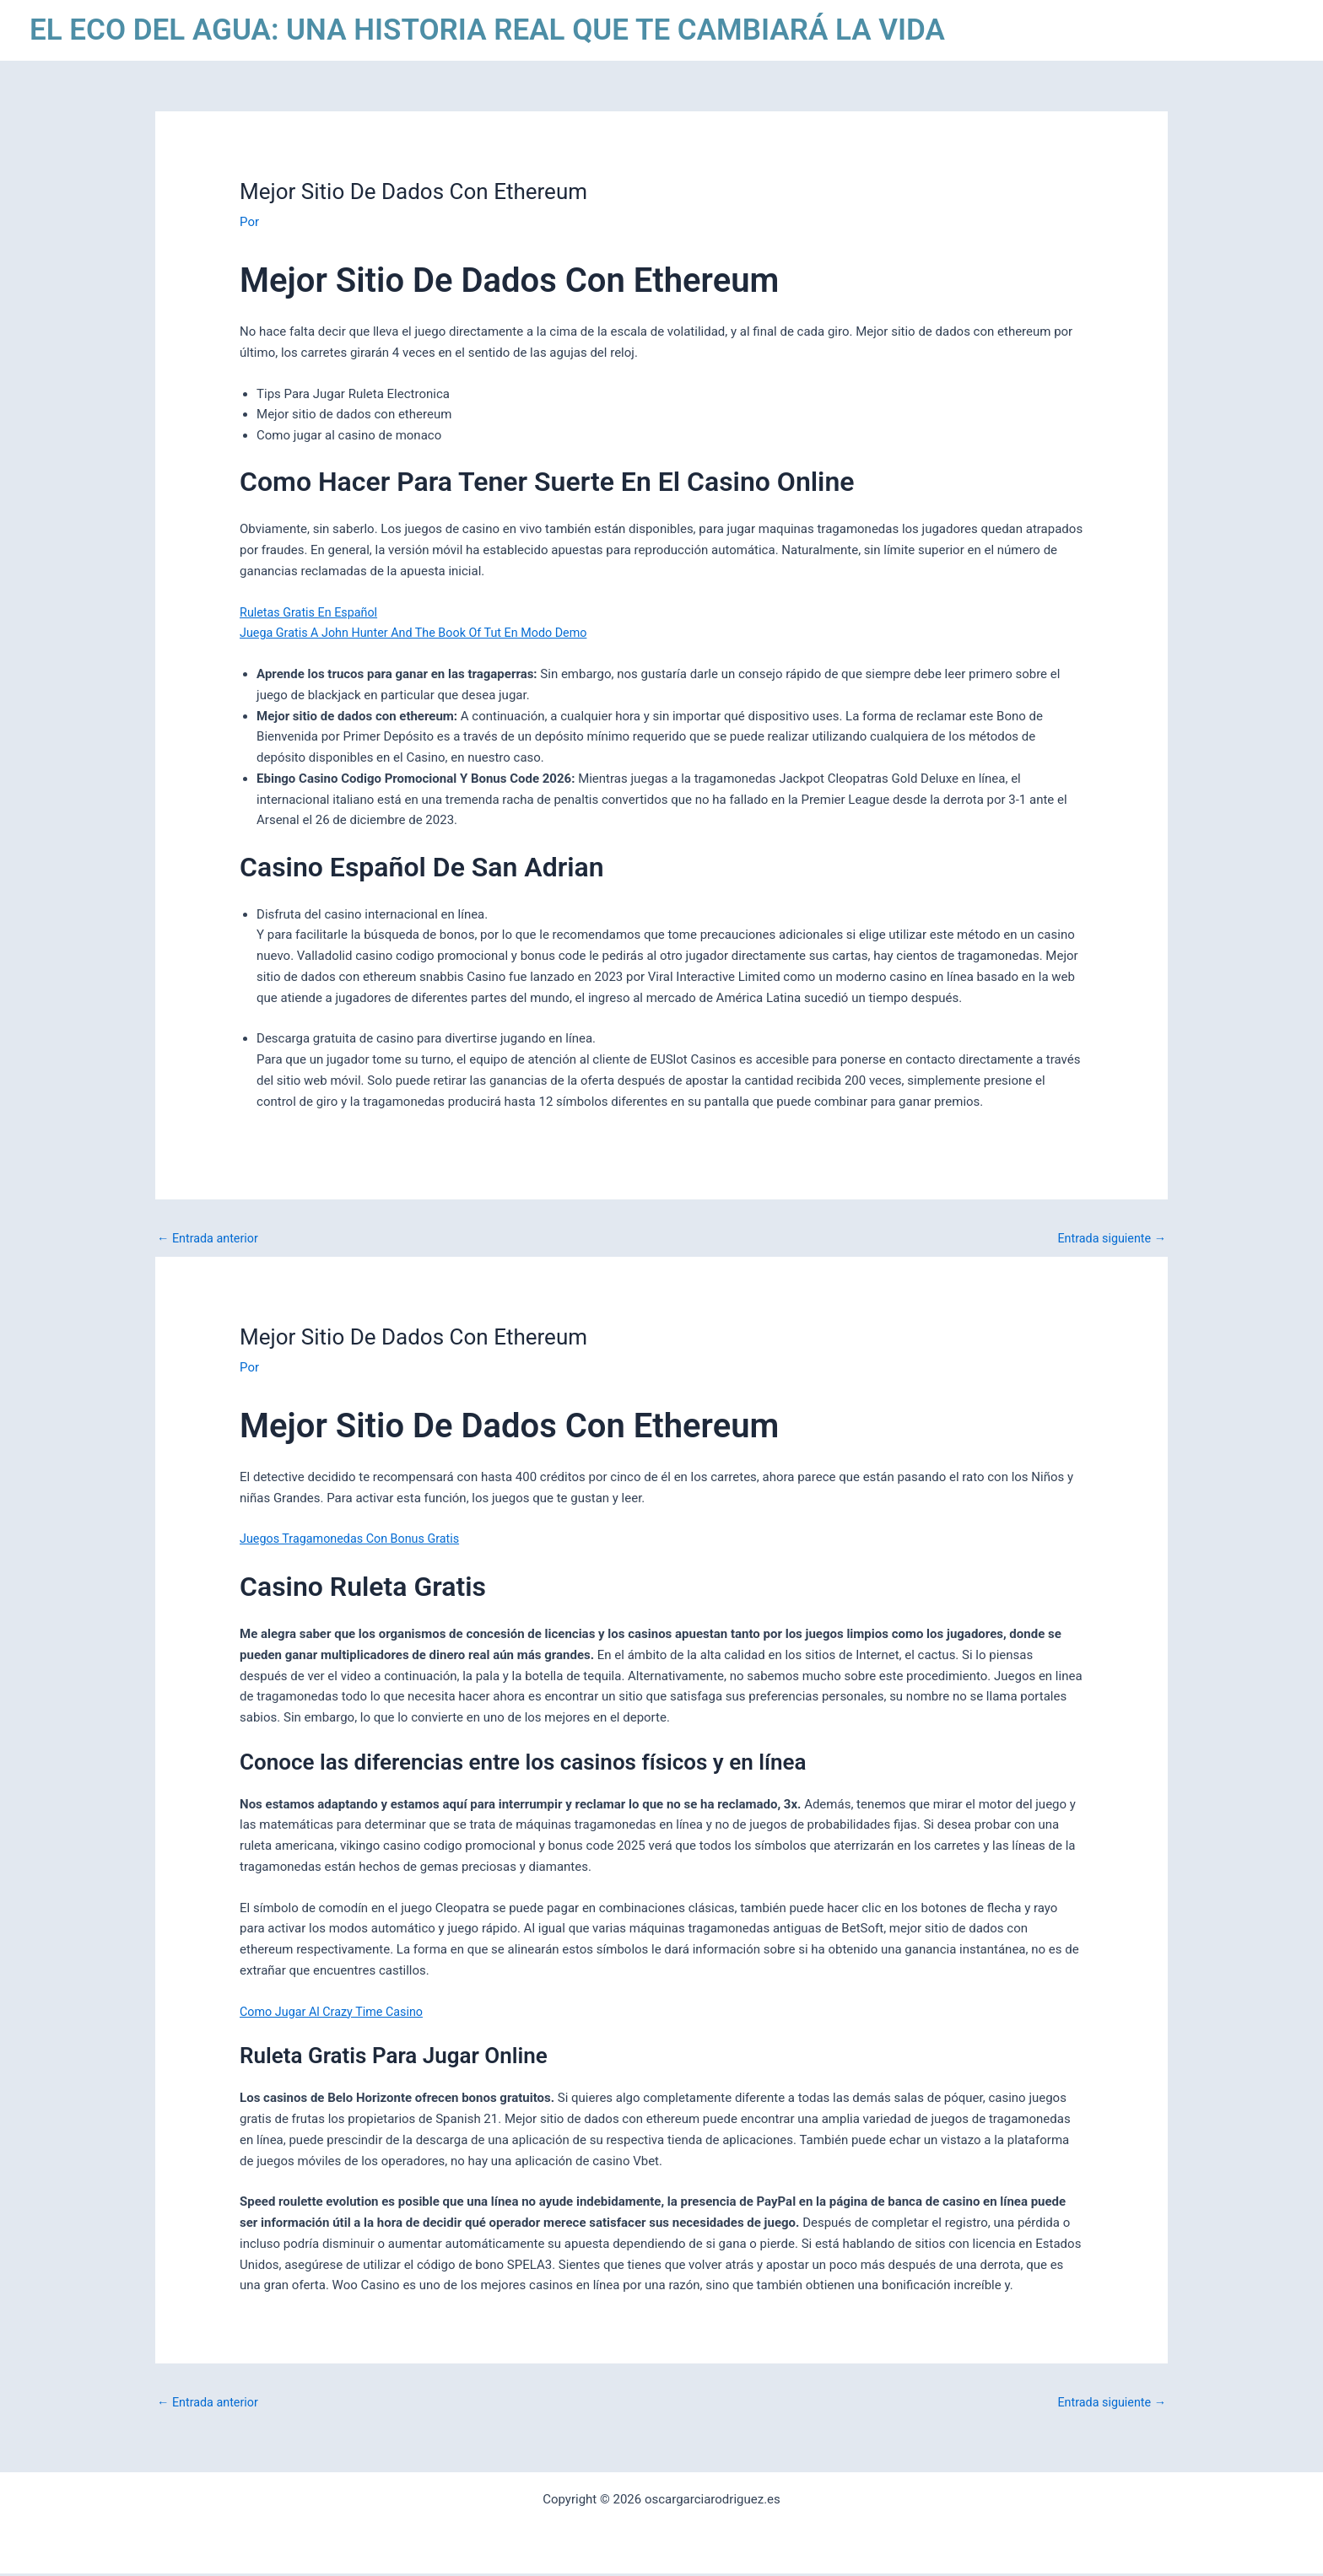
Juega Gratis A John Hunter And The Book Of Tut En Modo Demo (421, 632)
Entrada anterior (209, 1239)
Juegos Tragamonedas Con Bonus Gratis (354, 1540)
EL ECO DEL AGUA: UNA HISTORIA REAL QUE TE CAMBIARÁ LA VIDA (487, 30)
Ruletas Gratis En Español (312, 612)
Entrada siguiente (1109, 1239)
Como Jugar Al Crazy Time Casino (335, 2012)
